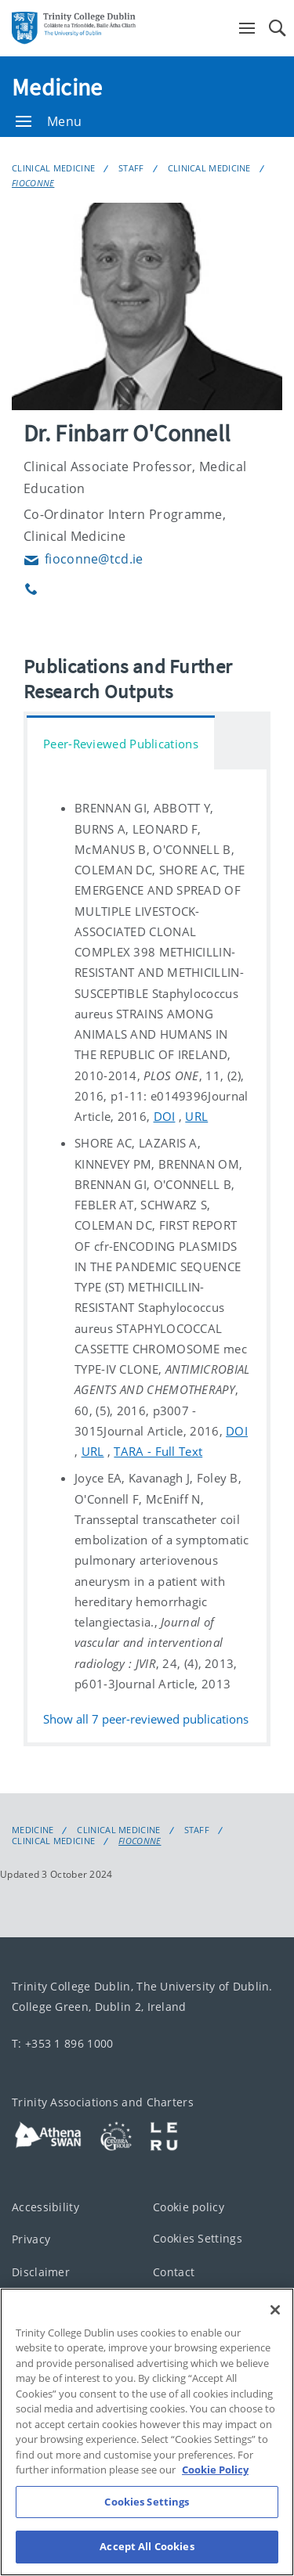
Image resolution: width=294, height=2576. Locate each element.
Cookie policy (188, 2206)
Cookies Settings (197, 2238)
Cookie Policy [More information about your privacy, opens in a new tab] (215, 2511)
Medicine (57, 87)
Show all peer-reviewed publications (146, 1719)
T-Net (27, 2304)
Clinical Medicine (53, 168)
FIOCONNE (33, 183)
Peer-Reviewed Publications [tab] (120, 743)
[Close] (275, 2350)
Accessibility (45, 2206)
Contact (173, 2271)
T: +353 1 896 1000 (62, 2042)
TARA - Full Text (158, 1451)
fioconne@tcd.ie (83, 559)
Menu (49, 121)
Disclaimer (41, 2271)
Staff (131, 168)
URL (196, 1116)
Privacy (31, 2239)
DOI (165, 1116)
